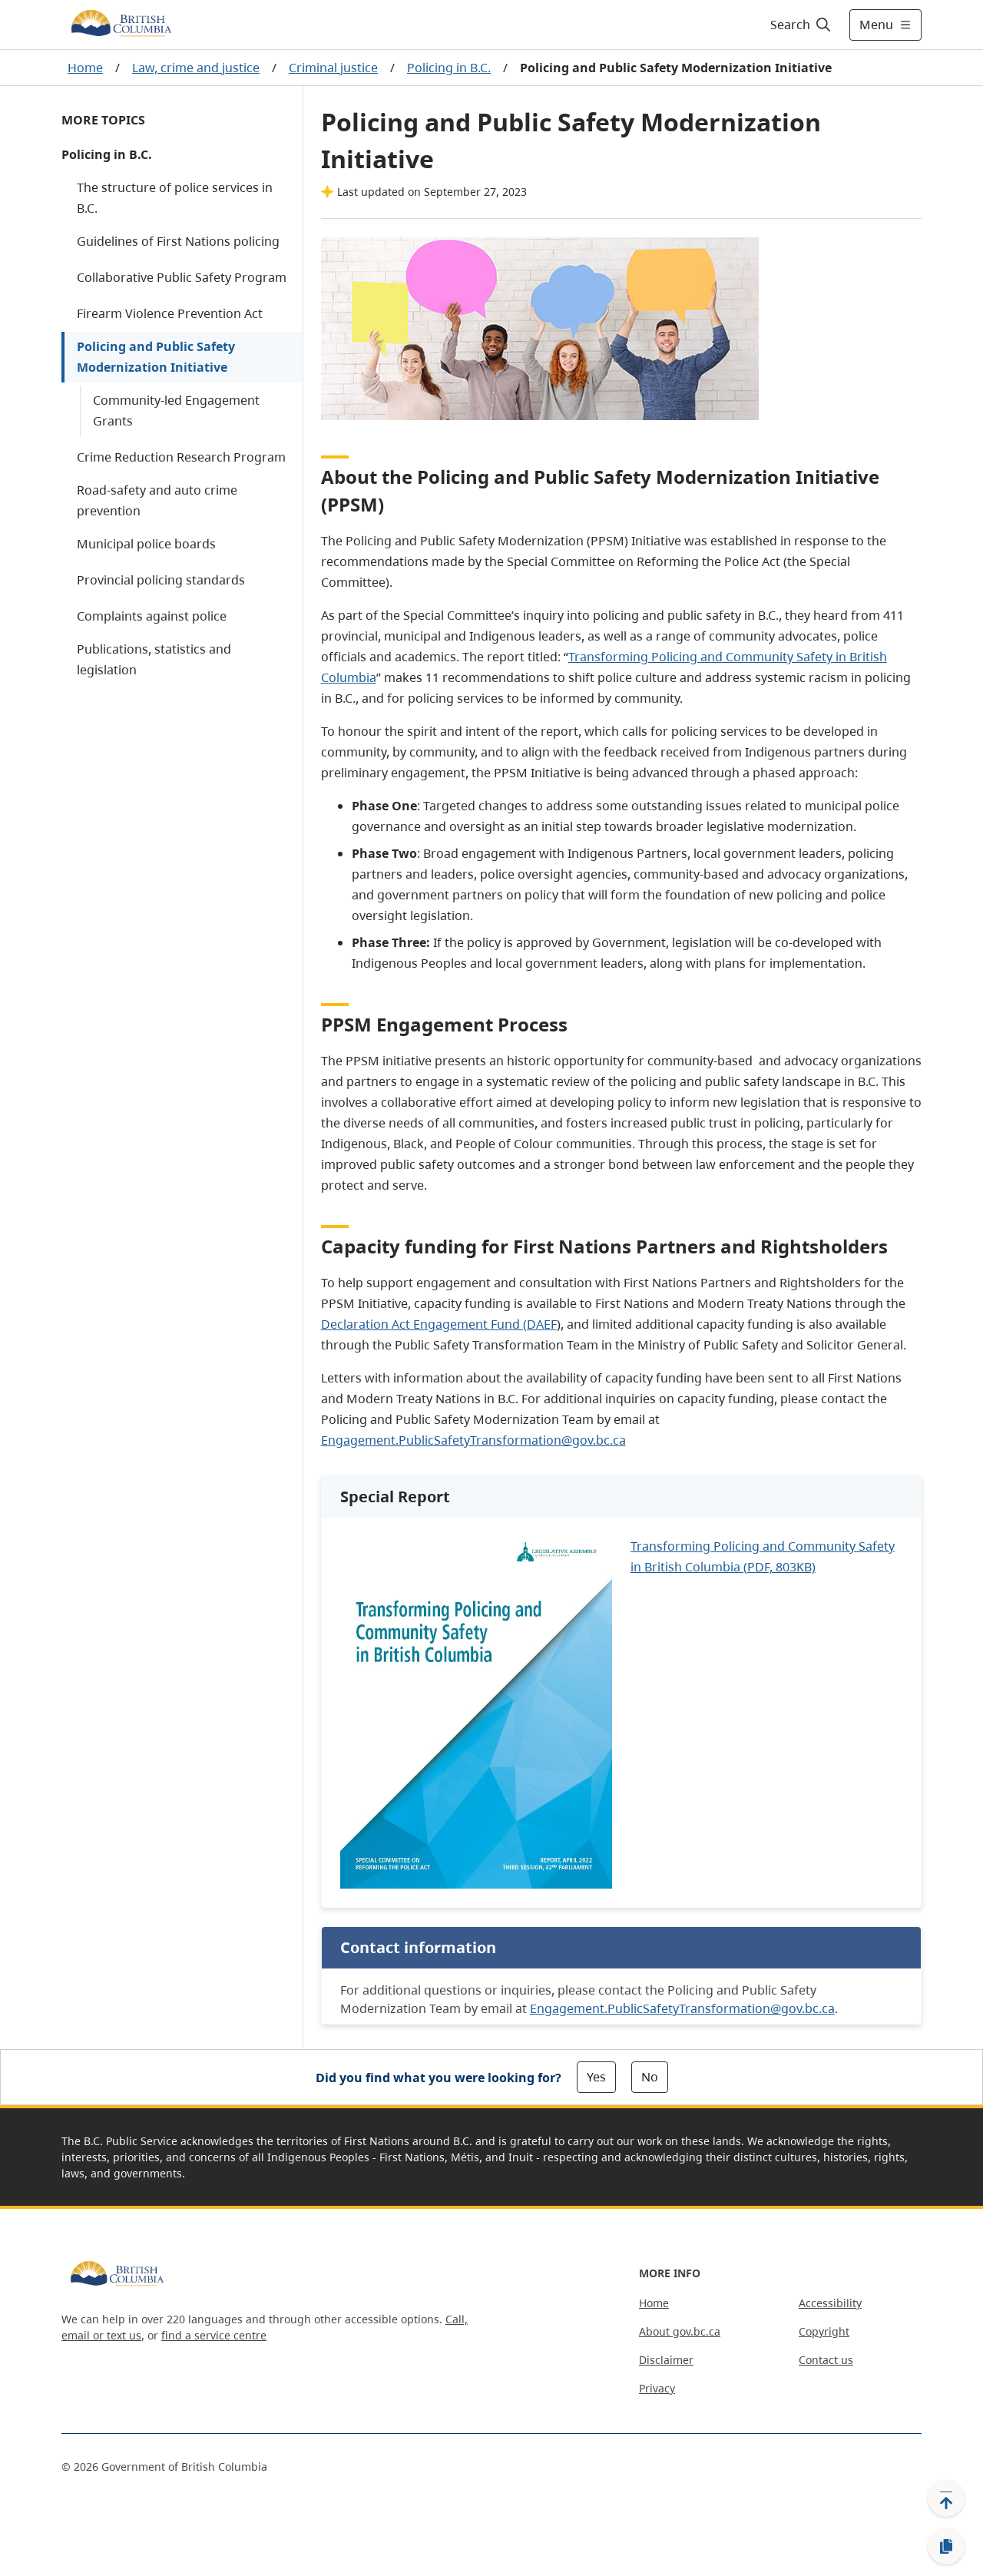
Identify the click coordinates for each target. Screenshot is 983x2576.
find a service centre (213, 2335)
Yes (596, 2076)
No (649, 2076)
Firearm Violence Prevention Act (170, 313)
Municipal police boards (146, 543)
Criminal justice (333, 67)
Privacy (657, 2388)
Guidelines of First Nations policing (178, 241)
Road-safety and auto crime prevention (157, 500)
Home (85, 67)
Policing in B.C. (449, 67)
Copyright (824, 2331)
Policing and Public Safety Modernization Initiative (156, 357)
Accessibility (830, 2303)
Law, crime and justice (196, 67)
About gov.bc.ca (679, 2331)
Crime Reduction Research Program (181, 457)
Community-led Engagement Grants (176, 410)
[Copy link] (946, 2546)
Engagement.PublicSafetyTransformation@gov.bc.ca (473, 1440)
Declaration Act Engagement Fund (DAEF (439, 1324)
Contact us (826, 2360)
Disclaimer (666, 2360)
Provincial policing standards (161, 579)
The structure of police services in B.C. (175, 198)
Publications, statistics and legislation (154, 659)
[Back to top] (946, 2498)
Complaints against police (152, 616)
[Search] (801, 25)
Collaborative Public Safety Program (181, 277)
